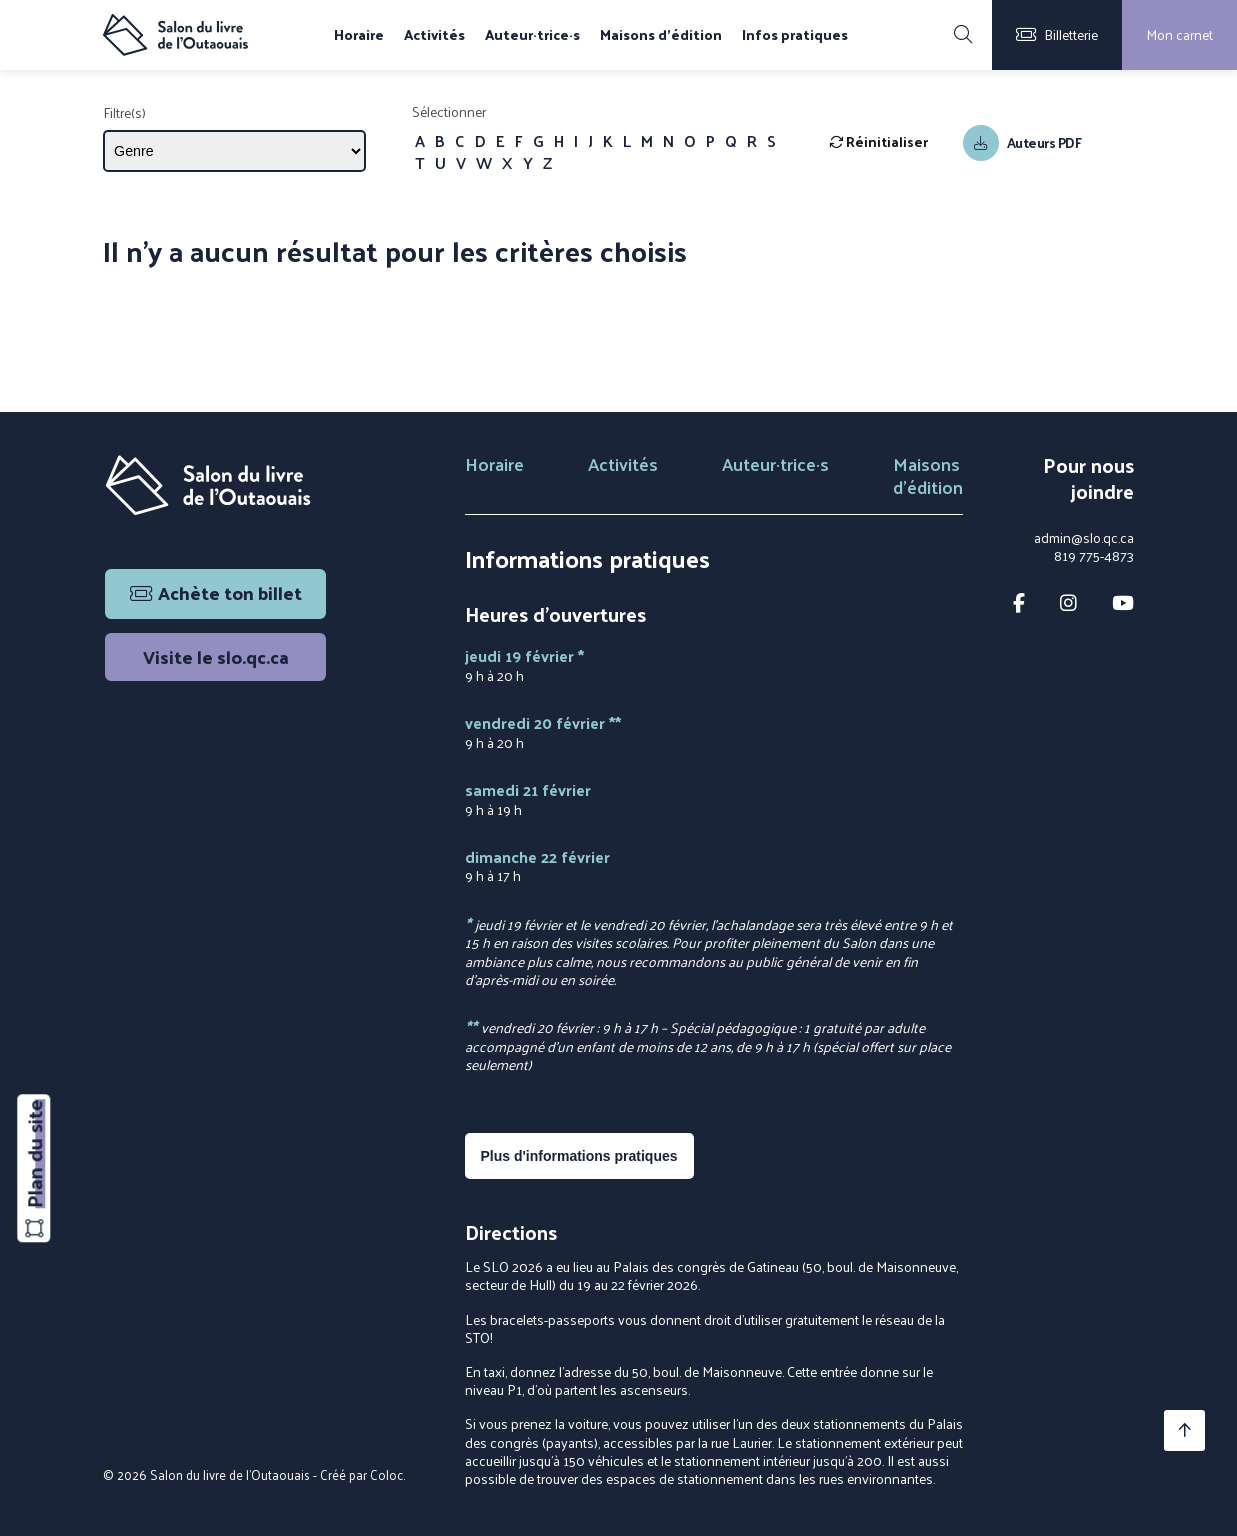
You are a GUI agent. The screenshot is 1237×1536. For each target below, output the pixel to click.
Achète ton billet (216, 592)
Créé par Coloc (361, 1474)
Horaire (359, 35)
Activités (434, 35)
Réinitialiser (878, 141)
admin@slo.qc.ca (1084, 538)
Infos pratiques (795, 35)
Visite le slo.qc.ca (216, 656)
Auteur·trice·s (532, 35)
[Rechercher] (963, 35)
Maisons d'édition (661, 35)
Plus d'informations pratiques (579, 1156)
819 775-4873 (1094, 556)
